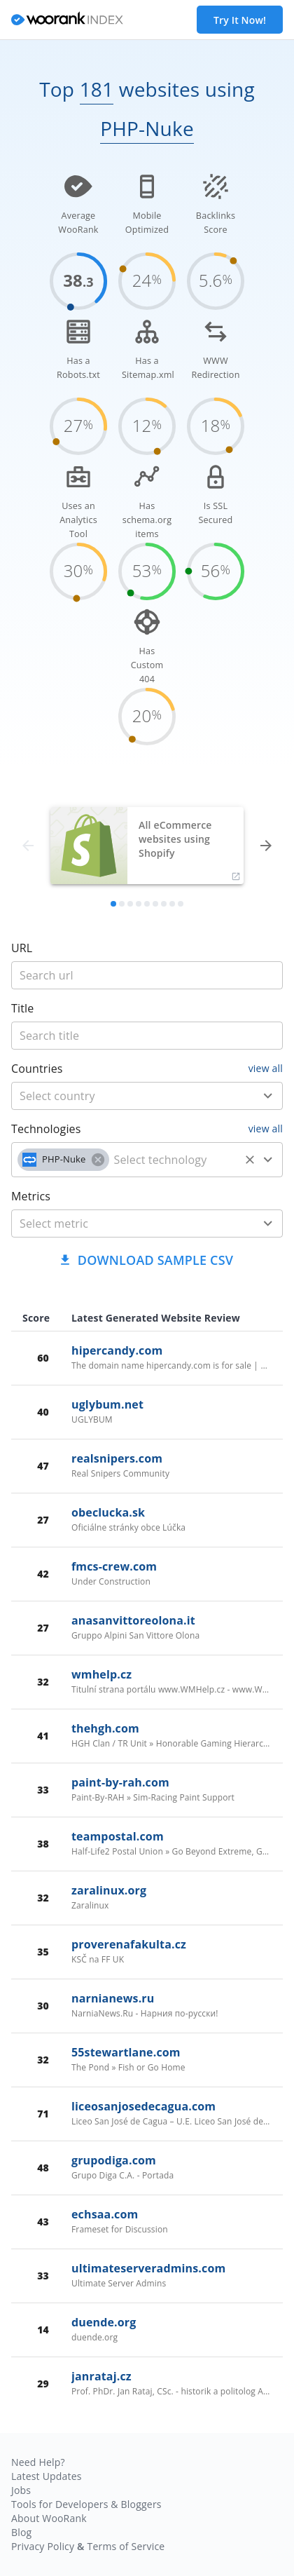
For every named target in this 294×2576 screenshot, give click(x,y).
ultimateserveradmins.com (148, 2268)
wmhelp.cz (101, 1674)
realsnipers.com (116, 1458)
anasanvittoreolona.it (133, 1620)
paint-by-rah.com (120, 1782)
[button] (63, 1159)
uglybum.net (107, 1404)
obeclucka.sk (108, 1512)
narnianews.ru (112, 1998)
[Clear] (250, 1160)
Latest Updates (46, 2476)
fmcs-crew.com (114, 1566)
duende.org (103, 2322)
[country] (126, 1096)
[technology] (174, 1160)
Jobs (21, 2490)
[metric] (126, 1223)
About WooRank (49, 2518)
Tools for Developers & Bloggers (86, 2504)
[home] (67, 20)
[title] (147, 975)
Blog (21, 2532)
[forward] (266, 845)
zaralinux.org (108, 1890)
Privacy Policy (42, 2546)
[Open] (268, 1096)
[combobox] (147, 1096)
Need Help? (38, 2462)
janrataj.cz (101, 2376)
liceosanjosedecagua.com (143, 2106)
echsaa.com (104, 2214)
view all (265, 1068)
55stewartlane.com (126, 2052)
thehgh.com (105, 1728)
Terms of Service (125, 2546)
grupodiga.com (113, 2160)
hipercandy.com (116, 1350)
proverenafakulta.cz (128, 1944)
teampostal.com (117, 1836)
